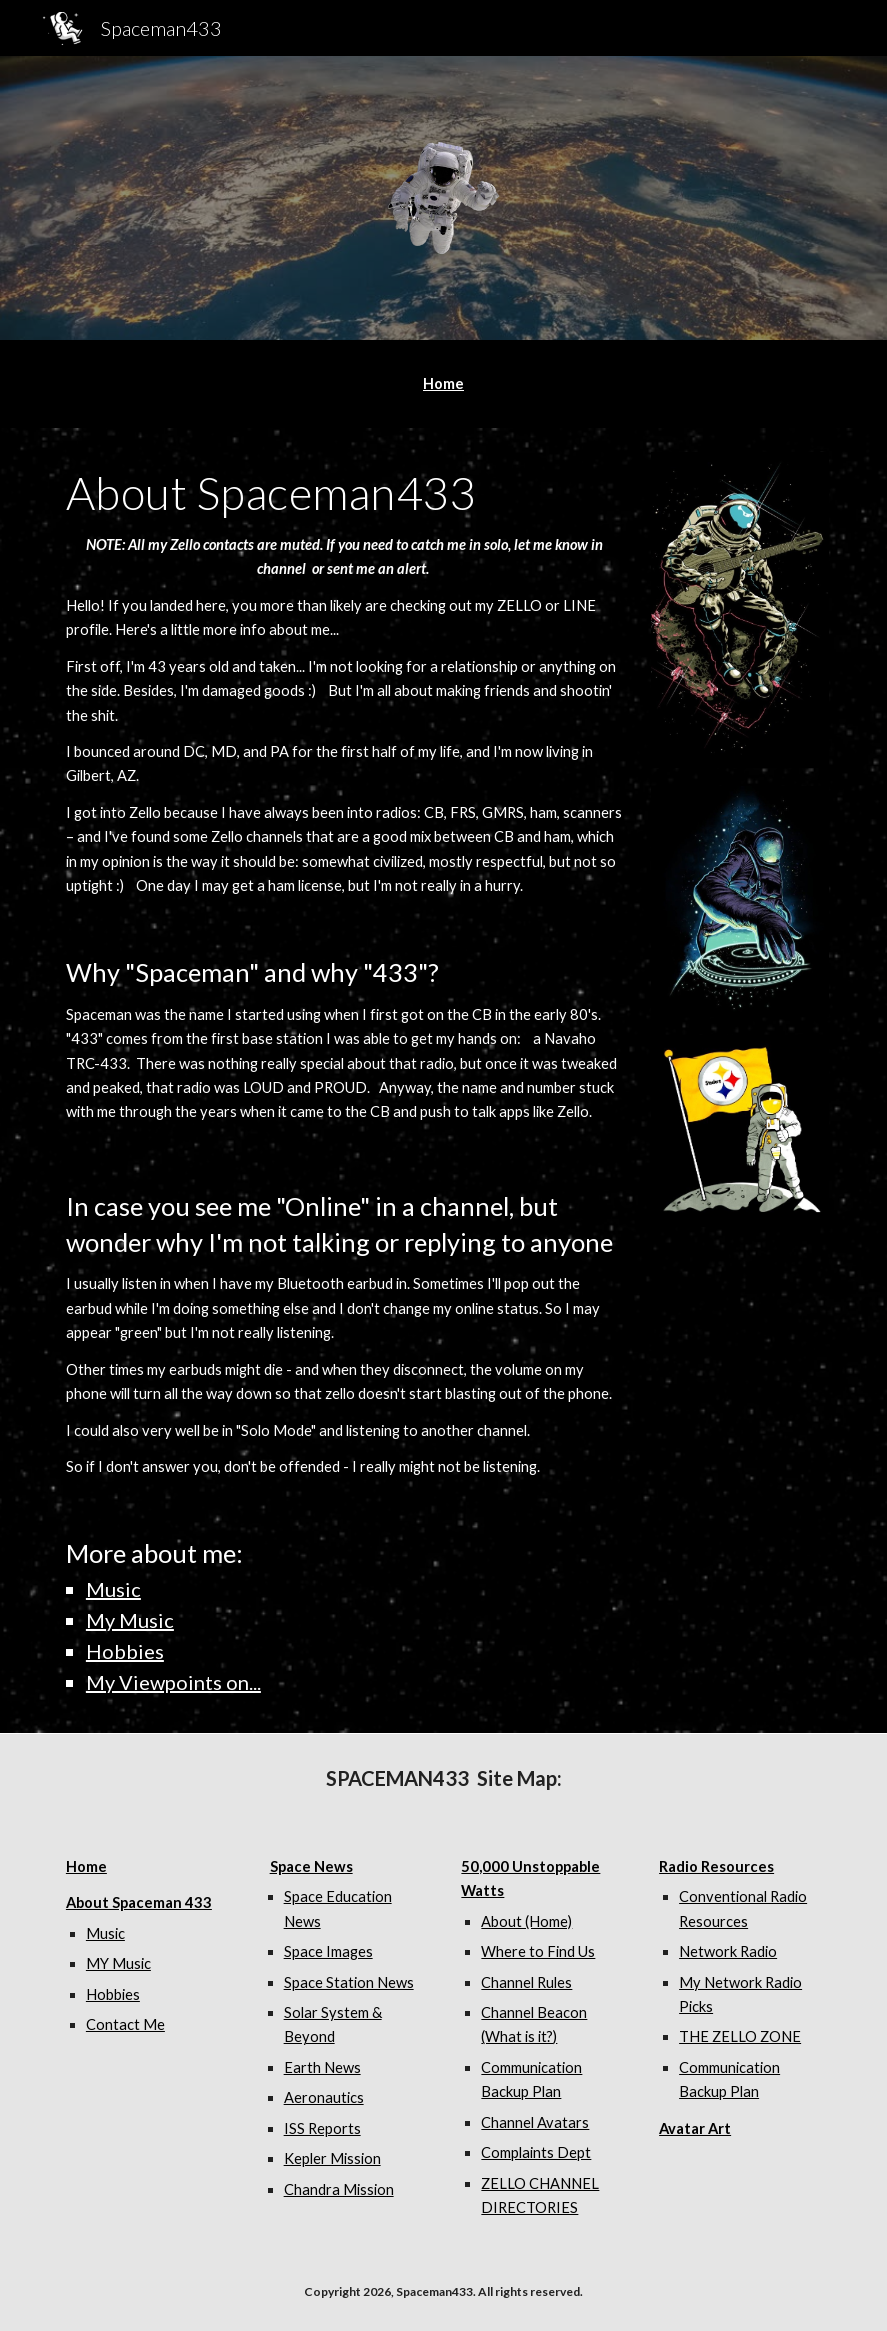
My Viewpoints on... (173, 1682)
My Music (130, 1620)
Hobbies (125, 1651)
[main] (443, 384)
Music (113, 1589)
